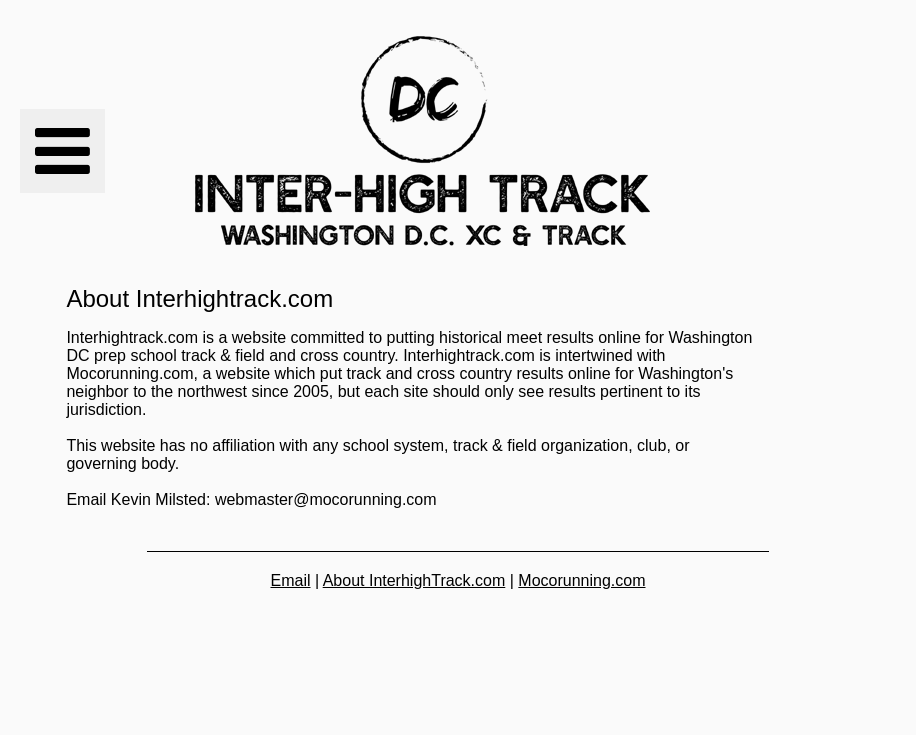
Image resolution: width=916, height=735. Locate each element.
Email (290, 580)
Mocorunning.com (581, 580)
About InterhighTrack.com (414, 580)
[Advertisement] (800, 142)
